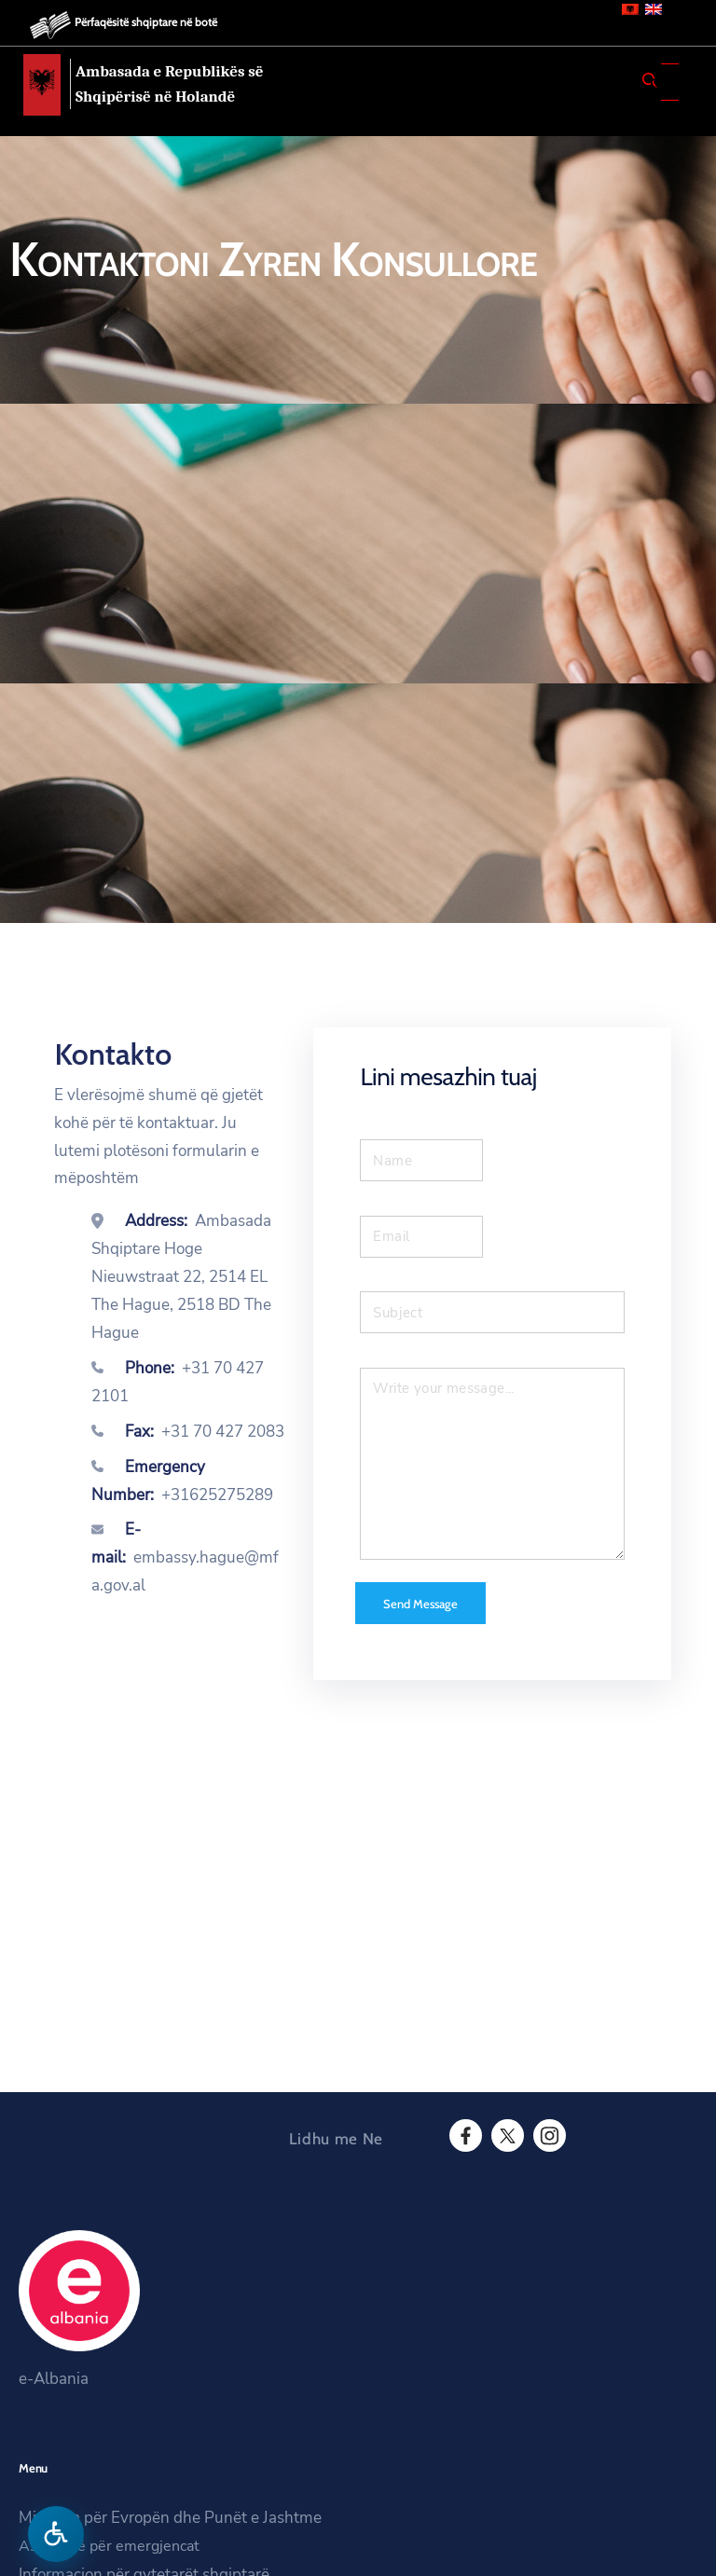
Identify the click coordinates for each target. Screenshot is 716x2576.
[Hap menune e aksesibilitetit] (56, 2534)
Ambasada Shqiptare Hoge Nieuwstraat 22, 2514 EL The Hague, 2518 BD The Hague (181, 1276)
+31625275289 (217, 1495)
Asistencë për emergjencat (109, 2546)
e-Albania (54, 2379)
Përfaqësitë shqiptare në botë (146, 22)
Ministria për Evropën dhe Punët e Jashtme (170, 2517)
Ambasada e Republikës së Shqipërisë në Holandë (170, 83)
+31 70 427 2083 (222, 1431)
